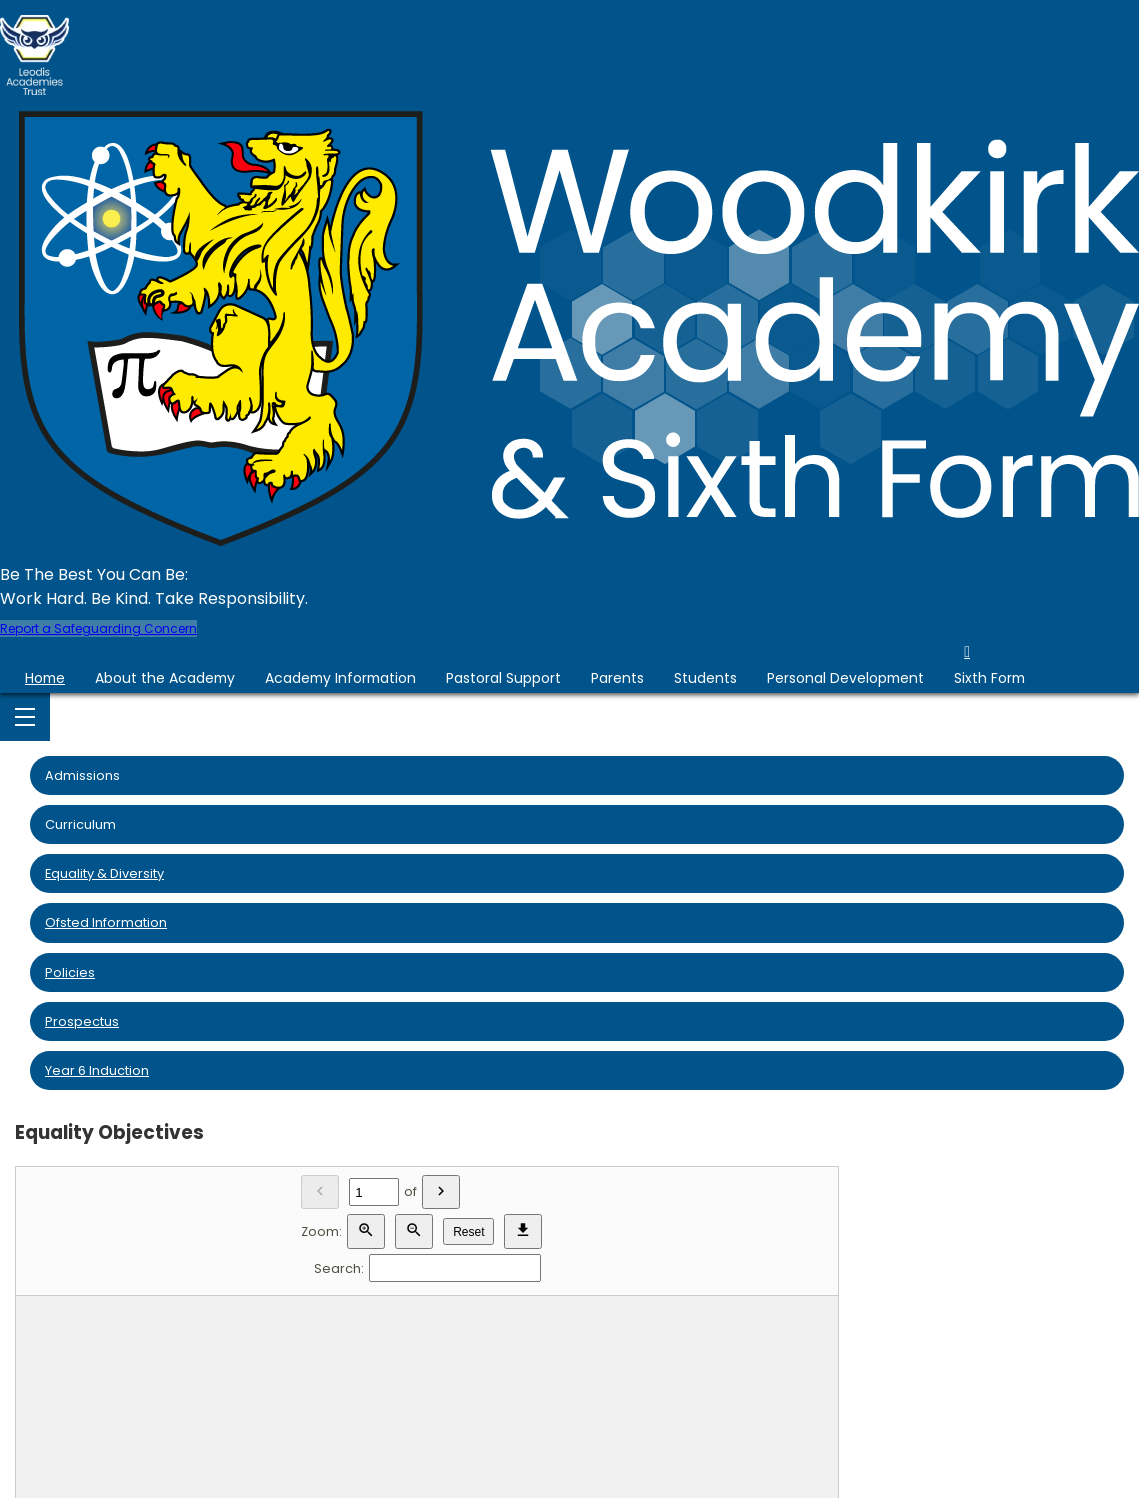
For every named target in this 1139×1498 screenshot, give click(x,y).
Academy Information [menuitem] (340, 678)
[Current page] (374, 1192)
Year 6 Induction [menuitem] (97, 1070)
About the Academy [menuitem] (165, 678)
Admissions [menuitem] (82, 775)
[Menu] (25, 717)
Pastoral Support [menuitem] (503, 678)
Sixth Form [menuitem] (989, 678)
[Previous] (320, 1192)
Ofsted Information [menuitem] (106, 922)
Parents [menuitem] (617, 678)
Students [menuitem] (705, 678)
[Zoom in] (366, 1231)
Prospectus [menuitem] (82, 1021)
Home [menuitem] (45, 678)
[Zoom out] (414, 1231)
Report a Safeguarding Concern (98, 628)
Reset (468, 1232)
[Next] (441, 1192)
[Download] (523, 1231)
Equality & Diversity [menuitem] (104, 873)
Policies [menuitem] (70, 972)
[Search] (455, 1268)
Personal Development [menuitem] (845, 678)
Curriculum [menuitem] (80, 824)
